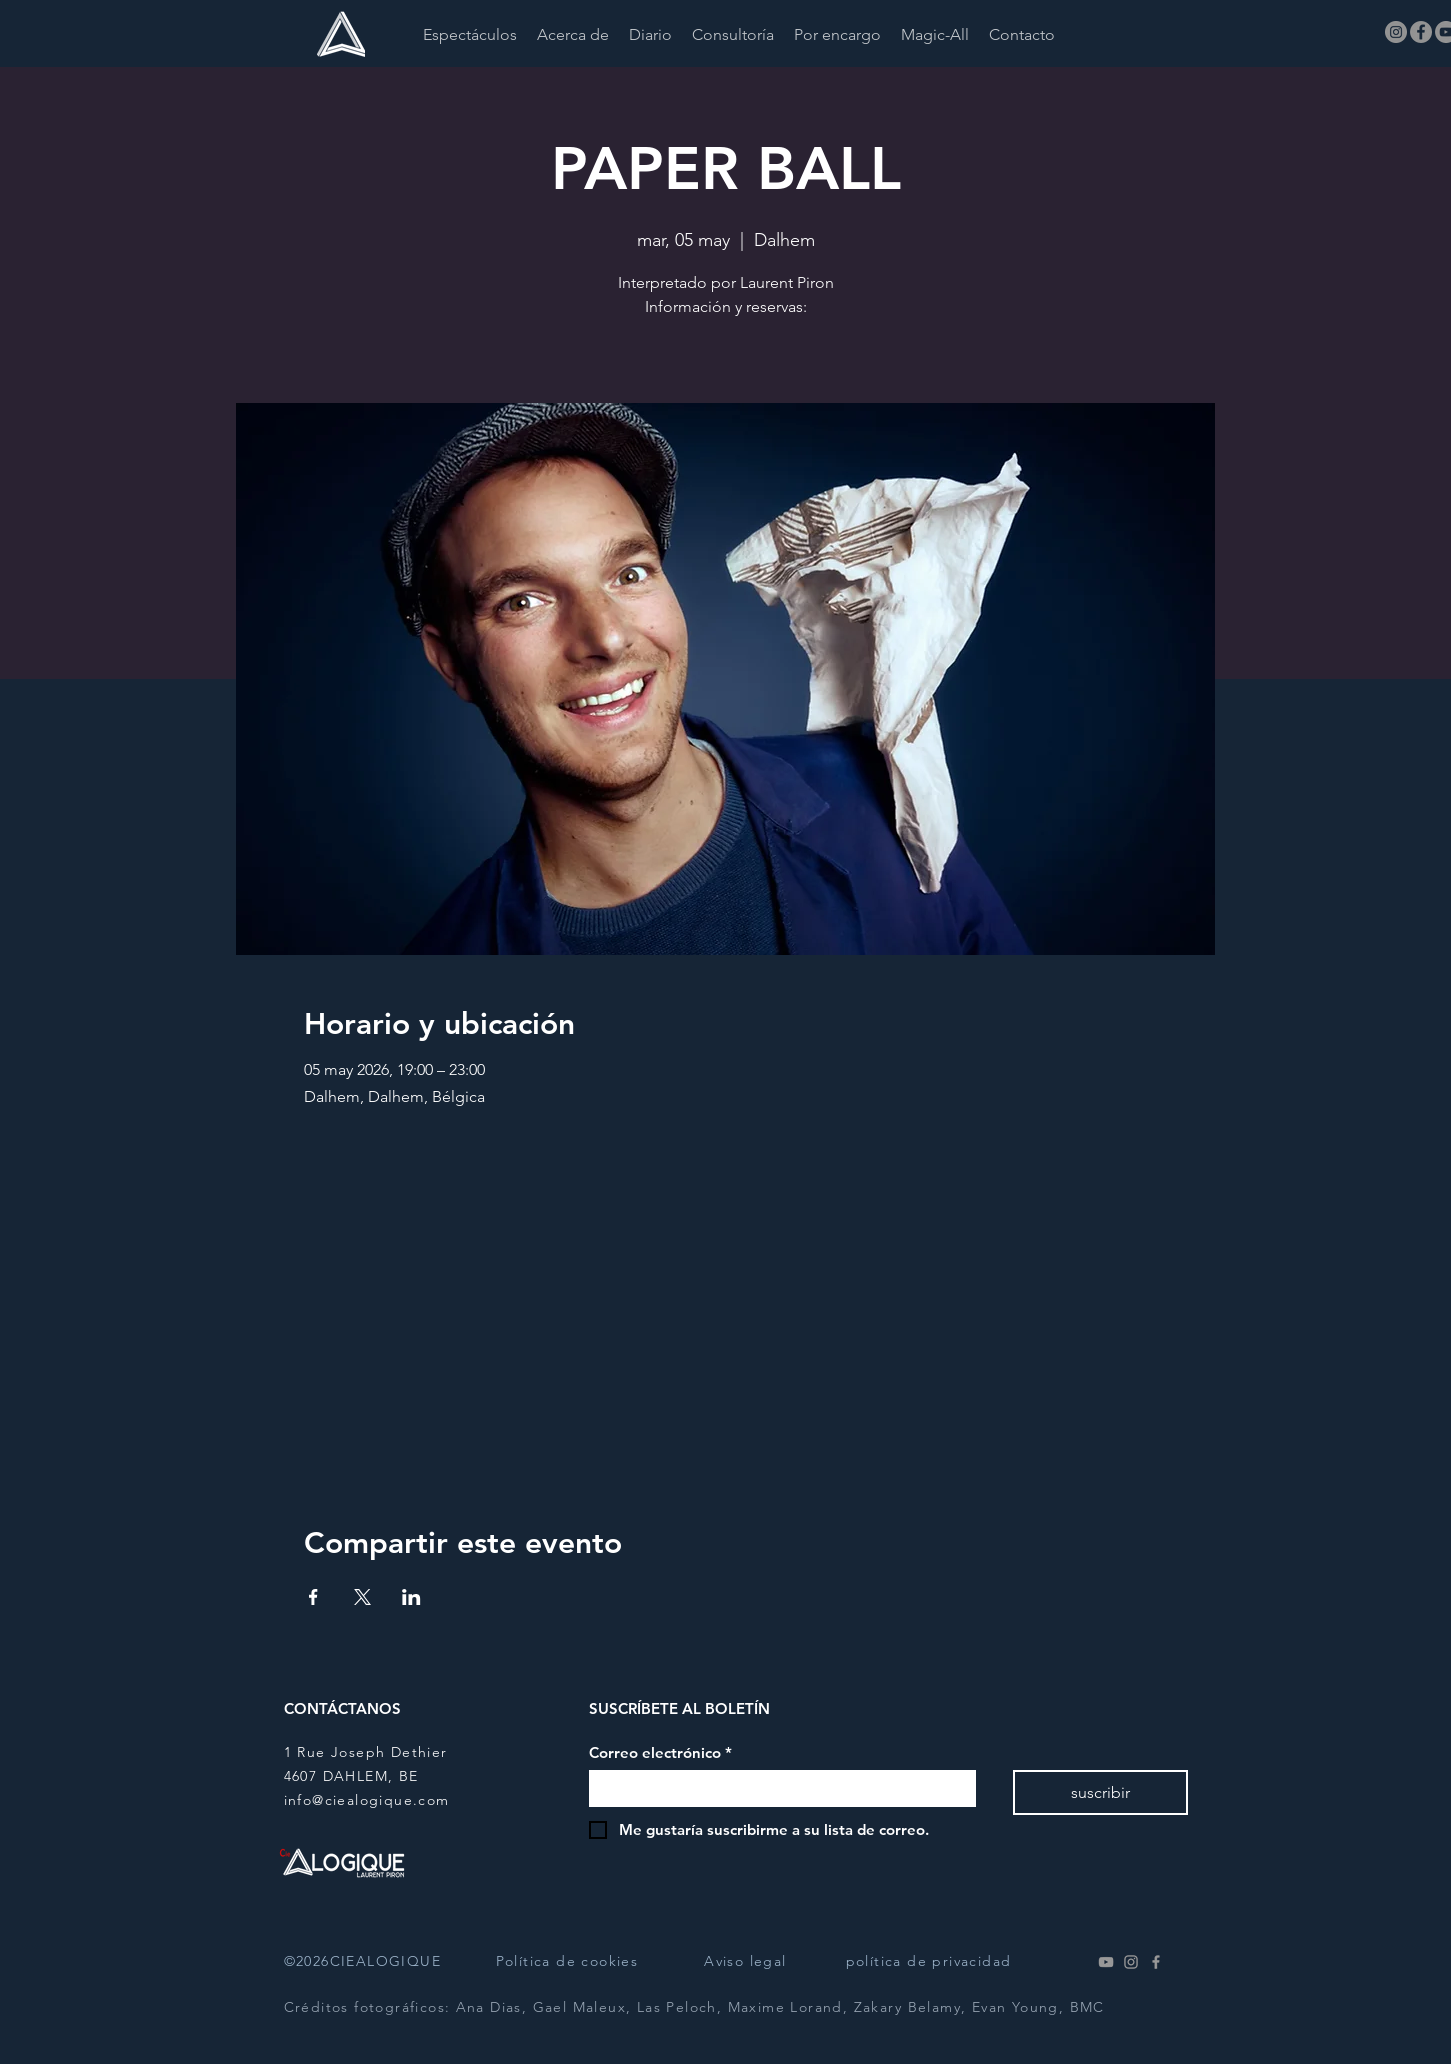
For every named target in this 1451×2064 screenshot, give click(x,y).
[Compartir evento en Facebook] (313, 1597)
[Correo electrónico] (776, 1788)
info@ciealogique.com (367, 1800)
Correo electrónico (660, 1753)
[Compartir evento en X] (362, 1597)
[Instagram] (1396, 32)
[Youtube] (1106, 1962)
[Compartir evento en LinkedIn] (411, 1597)
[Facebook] (1421, 32)
